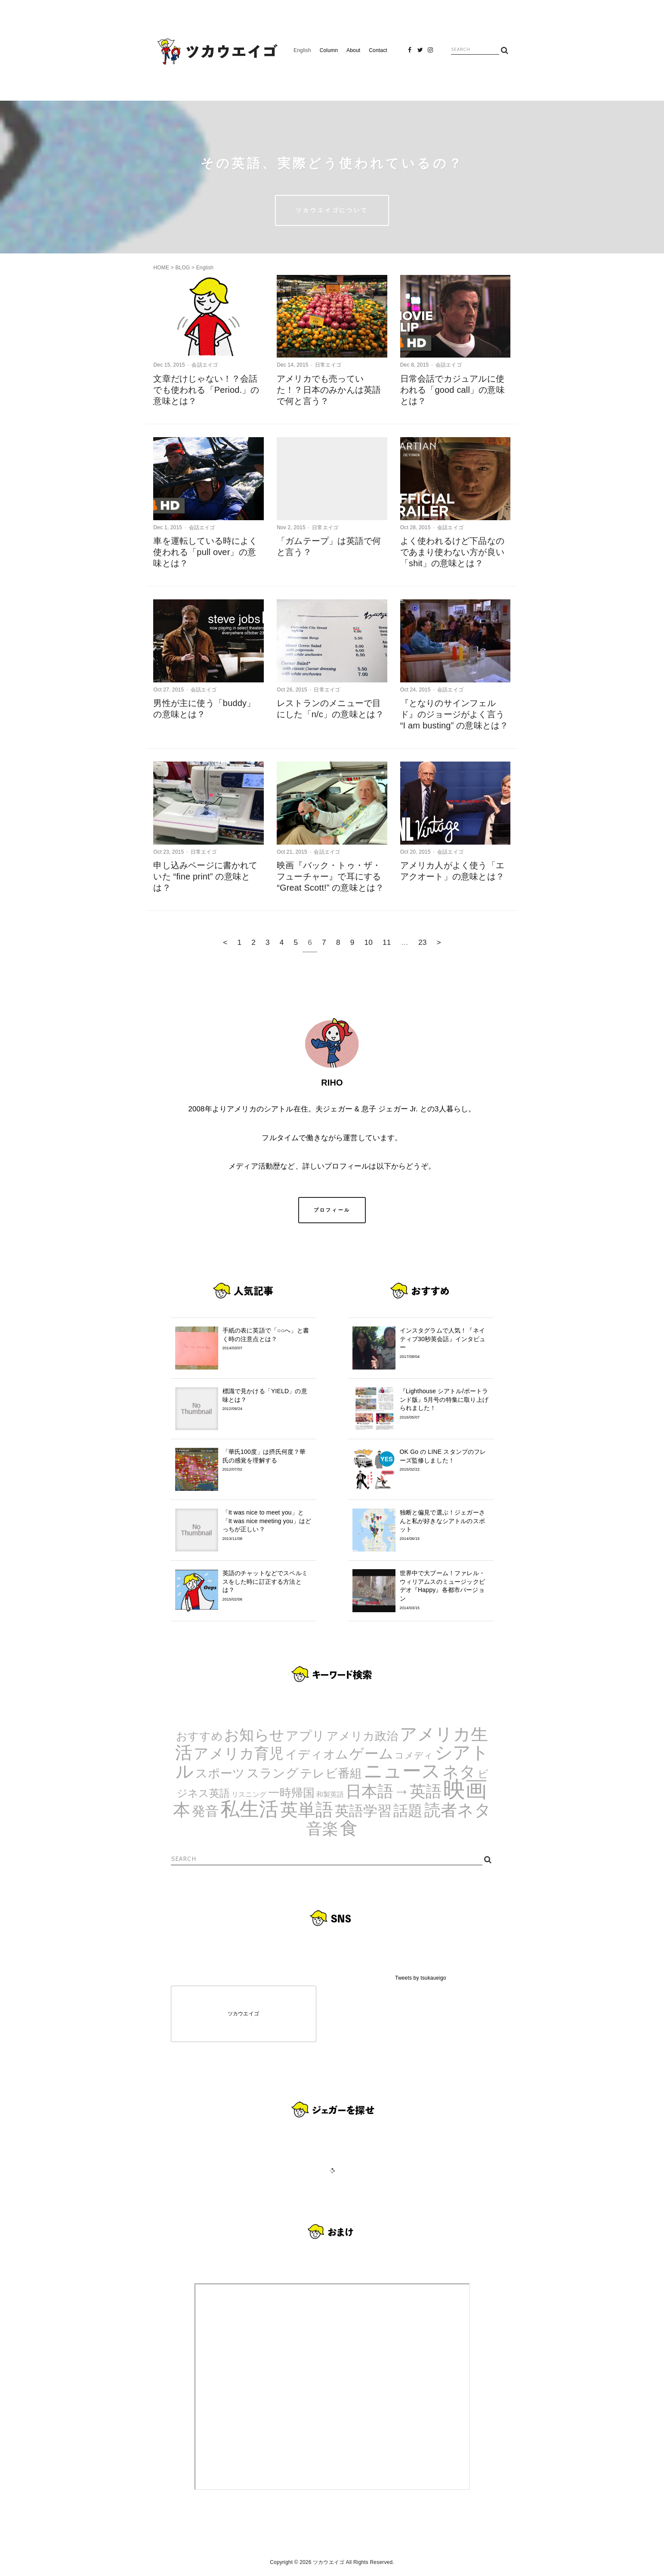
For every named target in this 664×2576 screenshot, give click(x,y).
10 (368, 942)
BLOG (182, 268)
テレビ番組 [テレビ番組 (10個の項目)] (331, 1773)
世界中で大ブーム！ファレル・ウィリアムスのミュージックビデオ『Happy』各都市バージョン (444, 1590)
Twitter (420, 52)
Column (329, 50)
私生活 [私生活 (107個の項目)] (249, 1809)
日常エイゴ (328, 365)
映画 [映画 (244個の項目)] (465, 1789)
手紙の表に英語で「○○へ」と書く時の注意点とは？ (267, 1339)
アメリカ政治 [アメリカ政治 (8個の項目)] (362, 1736)
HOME (161, 268)
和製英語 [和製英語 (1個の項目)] (330, 1794)
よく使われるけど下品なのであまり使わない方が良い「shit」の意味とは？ (452, 552)
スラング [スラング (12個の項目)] (273, 1773)
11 (387, 942)
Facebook (410, 52)
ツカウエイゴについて (332, 210)
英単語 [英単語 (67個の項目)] (307, 1810)
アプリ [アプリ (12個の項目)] (305, 1735)
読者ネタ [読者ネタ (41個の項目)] (457, 1810)
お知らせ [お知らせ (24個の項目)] (254, 1735)
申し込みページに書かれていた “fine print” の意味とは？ (205, 876)
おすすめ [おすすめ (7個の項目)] (199, 1736)
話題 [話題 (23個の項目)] (408, 1810)
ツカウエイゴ (243, 2014)
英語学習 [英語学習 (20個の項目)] (363, 1811)
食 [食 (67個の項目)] (349, 1828)
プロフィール (332, 1210)
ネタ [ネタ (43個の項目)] (459, 1771)
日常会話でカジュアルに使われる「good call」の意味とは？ (452, 390)
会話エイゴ (204, 365)
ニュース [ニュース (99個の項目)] (402, 1770)
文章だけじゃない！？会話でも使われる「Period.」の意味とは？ (206, 390)
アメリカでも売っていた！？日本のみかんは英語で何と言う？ (329, 390)
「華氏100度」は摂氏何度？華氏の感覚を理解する (267, 1460)
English (302, 50)
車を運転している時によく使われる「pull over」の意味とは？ (205, 552)
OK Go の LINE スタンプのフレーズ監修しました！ (444, 1460)
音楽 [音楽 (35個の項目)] (322, 1829)
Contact (378, 50)
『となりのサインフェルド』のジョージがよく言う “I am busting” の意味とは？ (454, 714)
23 (422, 942)
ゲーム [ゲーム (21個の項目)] (371, 1754)
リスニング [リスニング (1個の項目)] (249, 1794)
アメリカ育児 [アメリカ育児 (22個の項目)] (239, 1754)
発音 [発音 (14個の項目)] (205, 1811)
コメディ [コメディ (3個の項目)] (414, 1755)
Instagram (430, 52)
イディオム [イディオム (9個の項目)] (316, 1754)
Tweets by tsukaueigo (420, 1978)
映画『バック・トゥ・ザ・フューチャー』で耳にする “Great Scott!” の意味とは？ (330, 876)
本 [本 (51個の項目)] (181, 1809)
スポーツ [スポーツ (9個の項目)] (220, 1773)
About (353, 50)
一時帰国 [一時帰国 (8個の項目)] (291, 1792)
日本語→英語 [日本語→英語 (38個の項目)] (394, 1791)
